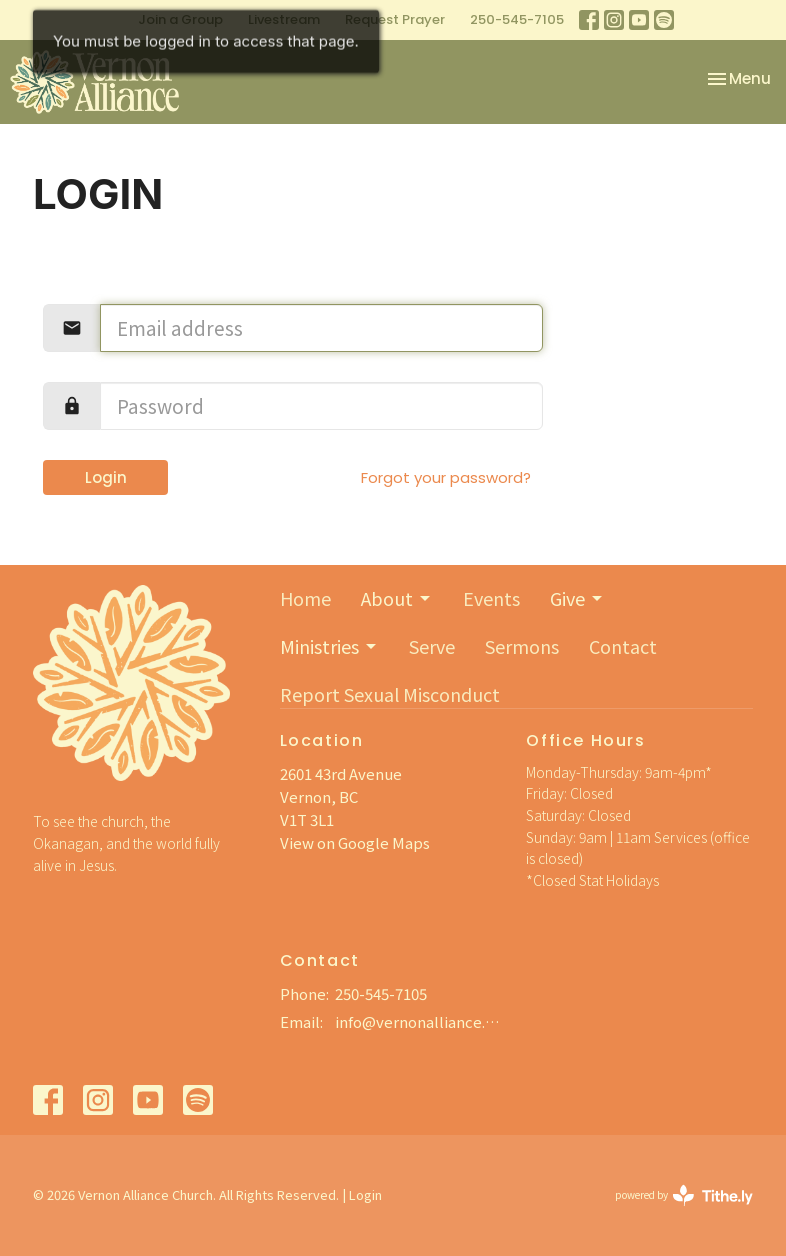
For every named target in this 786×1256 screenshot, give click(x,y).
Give (577, 598)
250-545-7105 (517, 19)
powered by (684, 1195)
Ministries (329, 646)
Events (491, 598)
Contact (623, 646)
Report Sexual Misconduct (390, 694)
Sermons (522, 646)
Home (305, 598)
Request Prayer (395, 19)
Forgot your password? (446, 477)
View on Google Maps (355, 842)
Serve (432, 646)
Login (106, 477)
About (397, 598)
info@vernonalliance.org (421, 1021)
